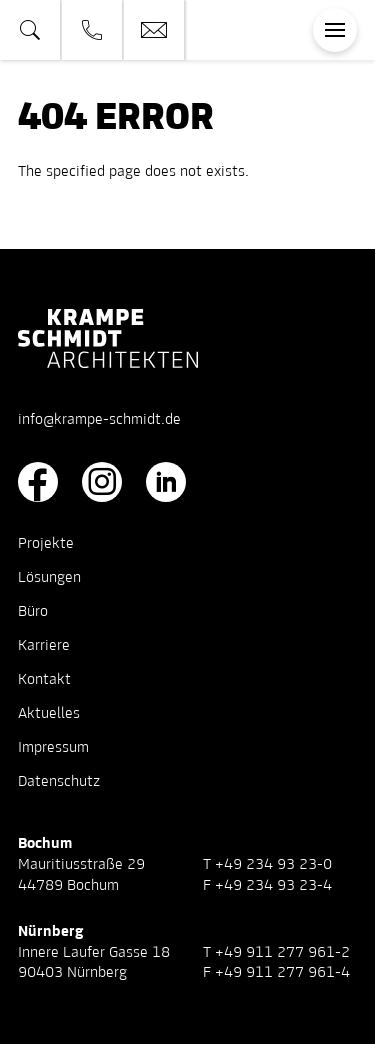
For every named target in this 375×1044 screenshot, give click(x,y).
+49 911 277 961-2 (282, 953)
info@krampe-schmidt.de (99, 420)
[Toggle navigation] (335, 30)
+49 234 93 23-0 (273, 865)
